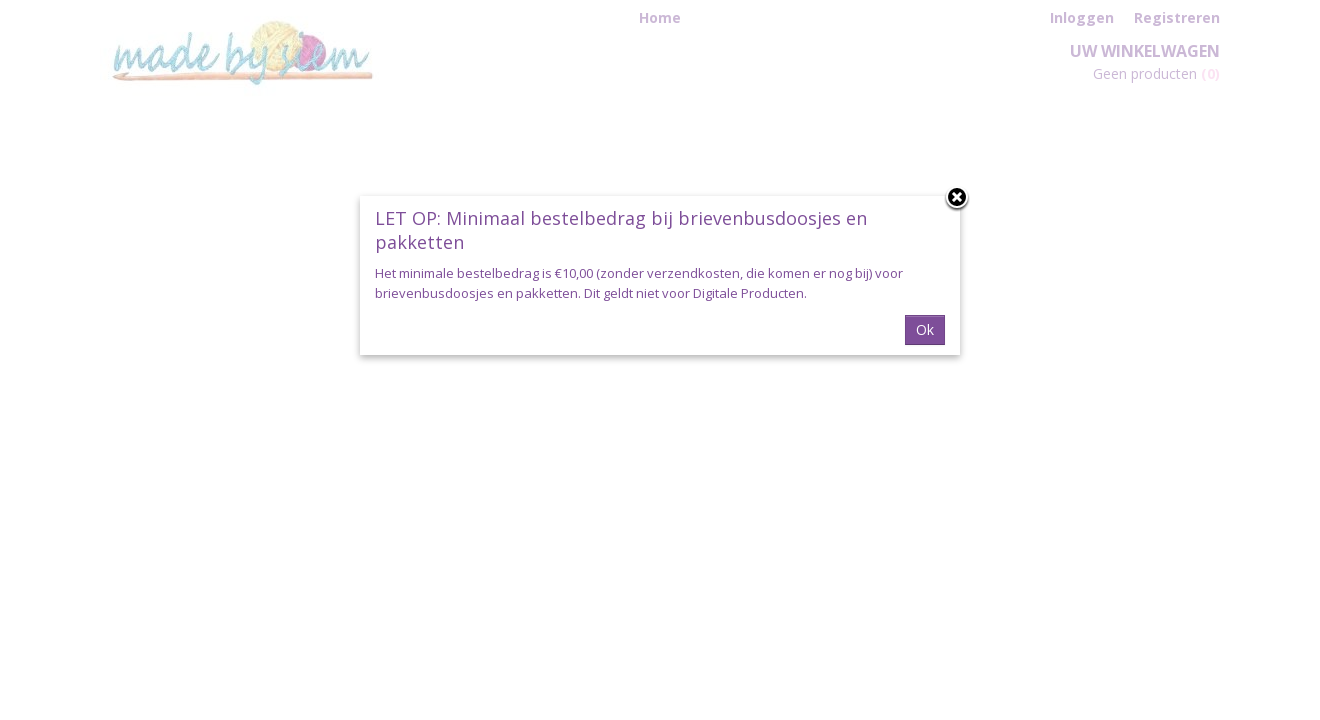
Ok (925, 329)
